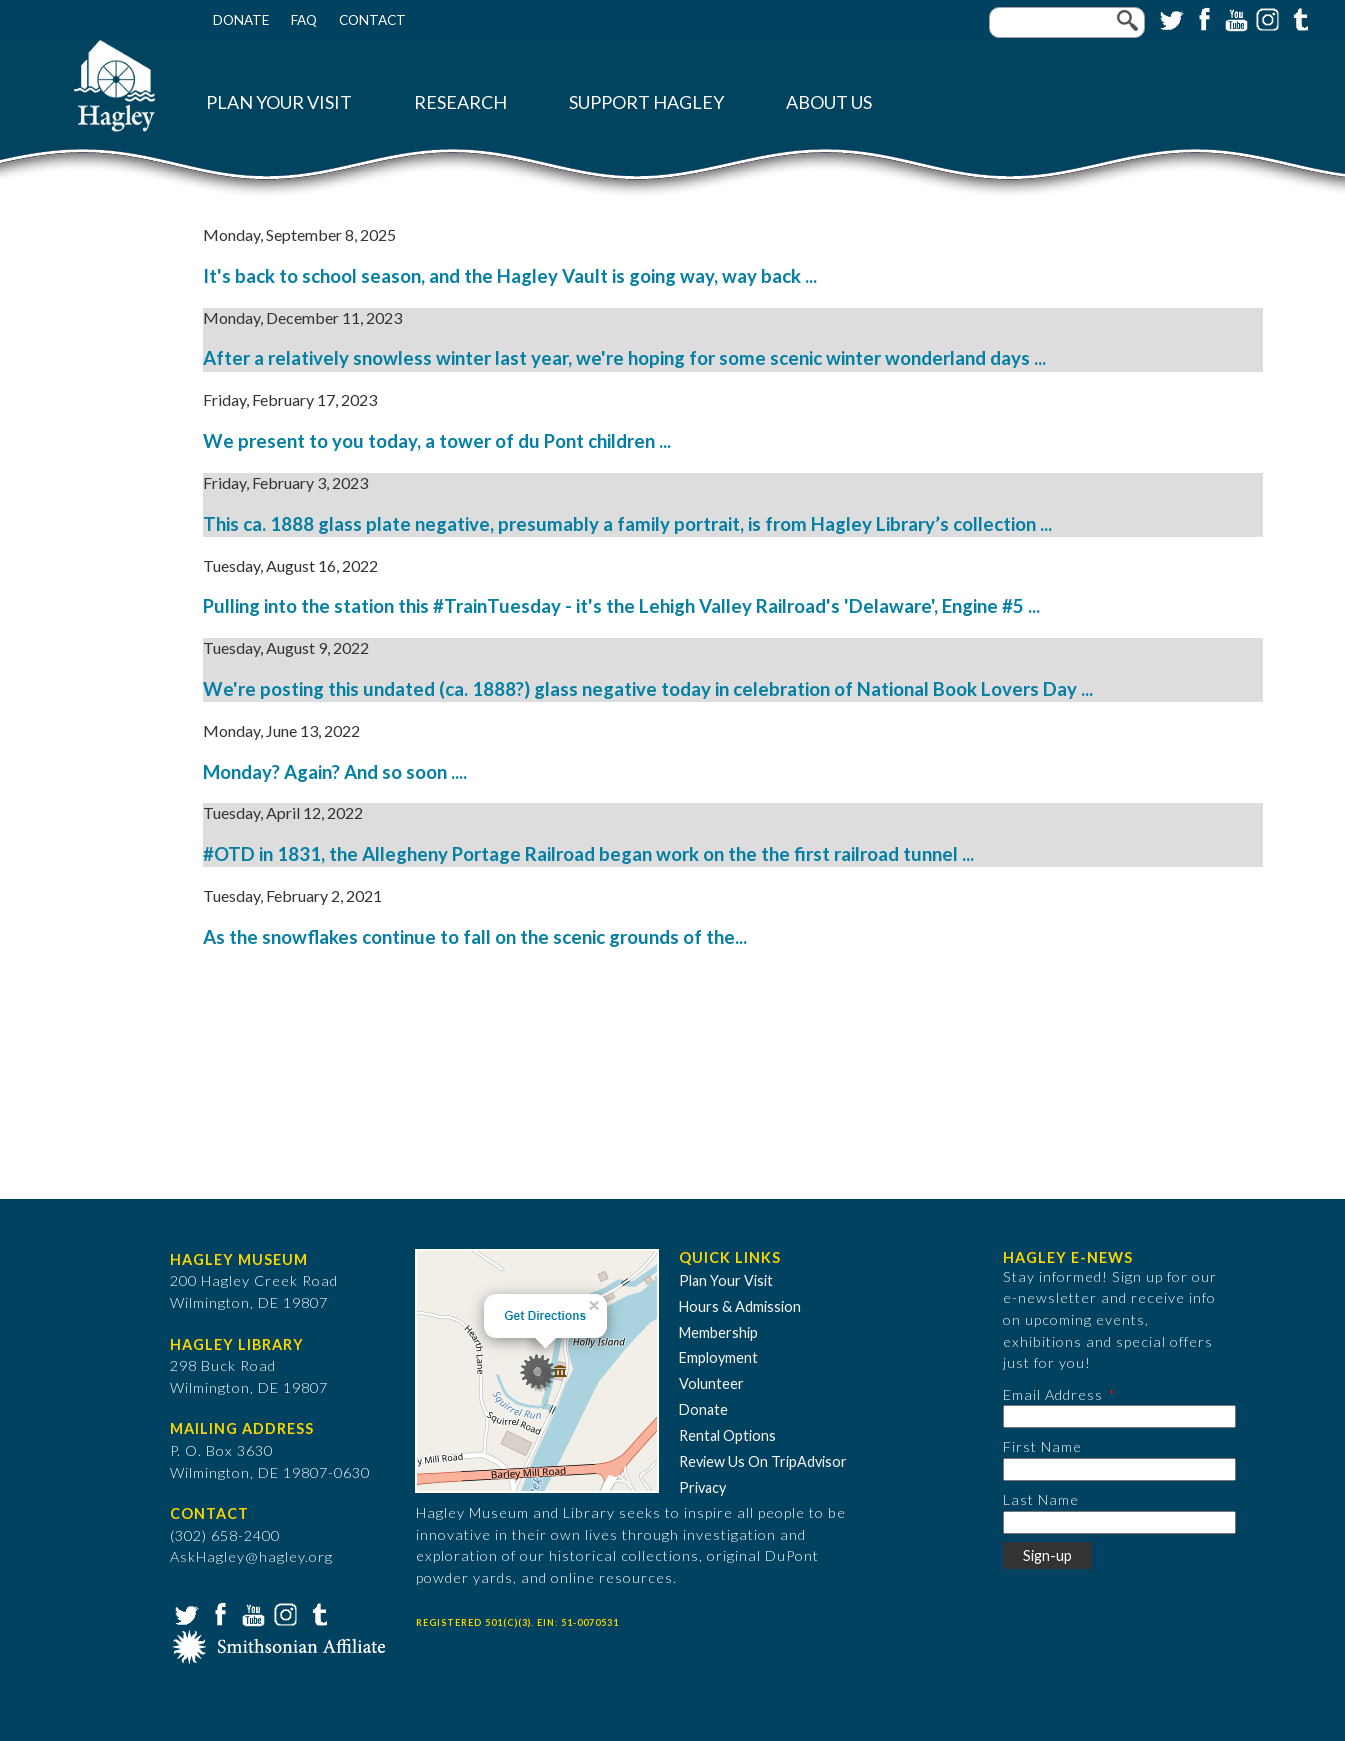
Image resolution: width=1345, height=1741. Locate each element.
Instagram (1266, 18)
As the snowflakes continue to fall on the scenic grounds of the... (475, 937)
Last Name (1041, 1499)
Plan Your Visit (279, 102)
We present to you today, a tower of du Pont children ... (437, 441)
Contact (372, 20)
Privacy (702, 1487)
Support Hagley (646, 102)
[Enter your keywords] (1067, 22)
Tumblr (1298, 18)
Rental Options (727, 1435)
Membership (718, 1332)
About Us (829, 102)
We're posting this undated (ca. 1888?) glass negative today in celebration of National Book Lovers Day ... (648, 689)
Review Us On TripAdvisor (763, 1461)
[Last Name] (1119, 1522)
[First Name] (1119, 1469)
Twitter (1170, 18)
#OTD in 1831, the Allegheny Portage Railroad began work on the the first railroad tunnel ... (588, 854)
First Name (1042, 1446)
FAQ (304, 20)
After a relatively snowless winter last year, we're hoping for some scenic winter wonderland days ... (624, 358)
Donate (241, 20)
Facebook (1202, 18)
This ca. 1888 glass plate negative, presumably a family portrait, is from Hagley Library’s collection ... (627, 524)
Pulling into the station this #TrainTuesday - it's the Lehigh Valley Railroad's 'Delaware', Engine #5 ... (621, 606)
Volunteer (711, 1383)
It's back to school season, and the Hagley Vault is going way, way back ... (510, 276)
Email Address (1053, 1394)
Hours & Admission (740, 1306)
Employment (718, 1357)
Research (460, 102)
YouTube (1234, 18)
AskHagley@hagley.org (251, 1556)
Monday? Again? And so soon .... (335, 772)
